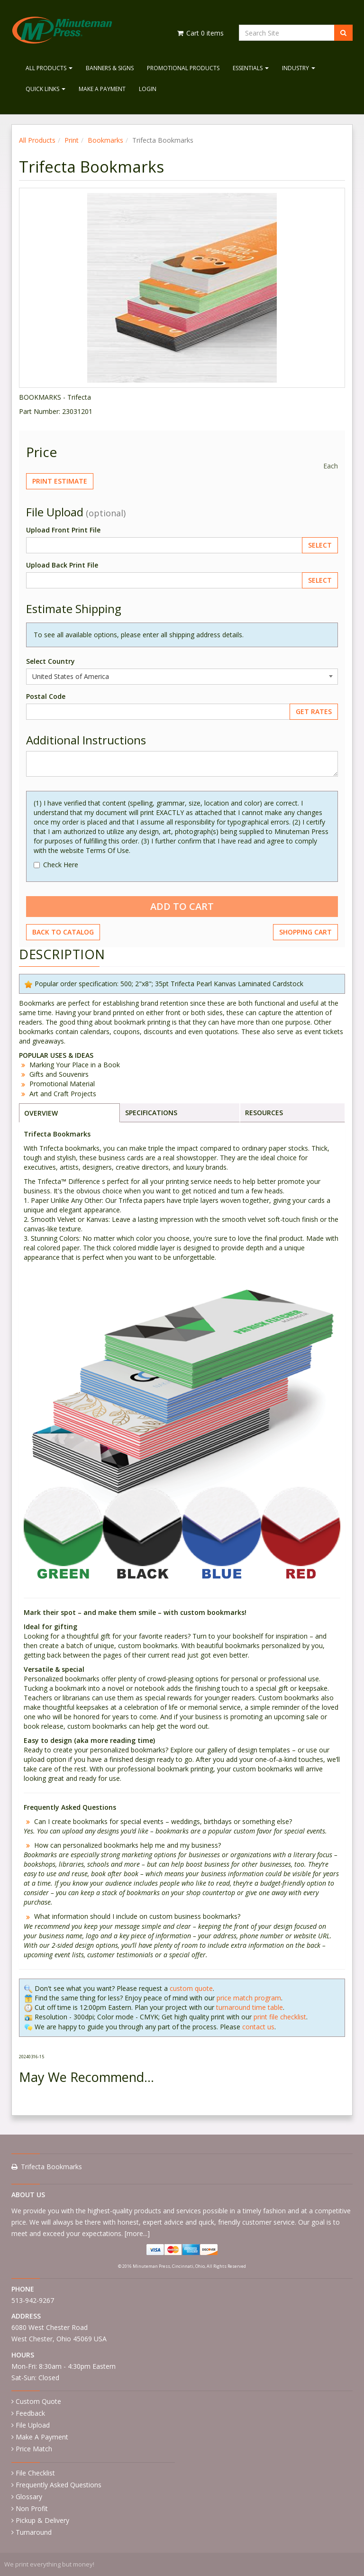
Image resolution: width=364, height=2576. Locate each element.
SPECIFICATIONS (151, 1112)
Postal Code (45, 696)
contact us (258, 2026)
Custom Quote (38, 2401)
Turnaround (34, 2532)
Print (71, 140)
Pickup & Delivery (42, 2520)
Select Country (50, 661)
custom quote (191, 1988)
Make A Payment (102, 89)
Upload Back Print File (62, 564)
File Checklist (35, 2472)
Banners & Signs (110, 68)
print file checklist (280, 2016)
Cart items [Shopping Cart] (200, 32)
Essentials (251, 68)
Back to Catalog (63, 931)
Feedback (30, 2413)
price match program (249, 1997)
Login (147, 89)
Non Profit (32, 2508)
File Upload (33, 2424)
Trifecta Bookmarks (51, 2166)
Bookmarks (105, 140)
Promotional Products (183, 68)
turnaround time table (249, 2007)
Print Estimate (59, 481)
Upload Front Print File (63, 529)
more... (137, 2233)
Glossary (29, 2496)
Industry (298, 68)
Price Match (34, 2448)
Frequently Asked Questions (58, 2484)
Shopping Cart (305, 931)
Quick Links (45, 89)
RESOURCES (264, 1112)
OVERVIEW (41, 1113)
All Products (49, 68)
